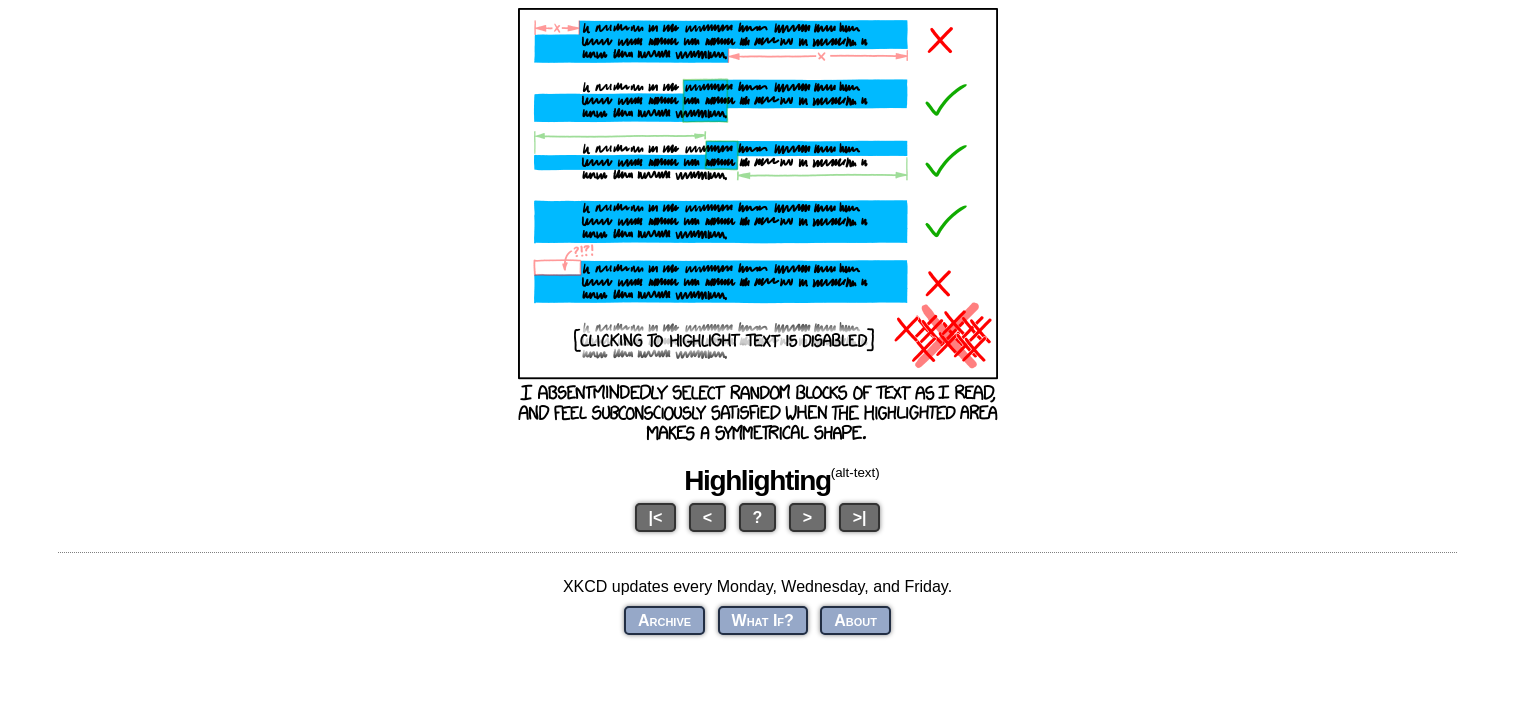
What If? (763, 620)
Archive (664, 620)
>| (860, 517)
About (855, 620)
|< (656, 517)
